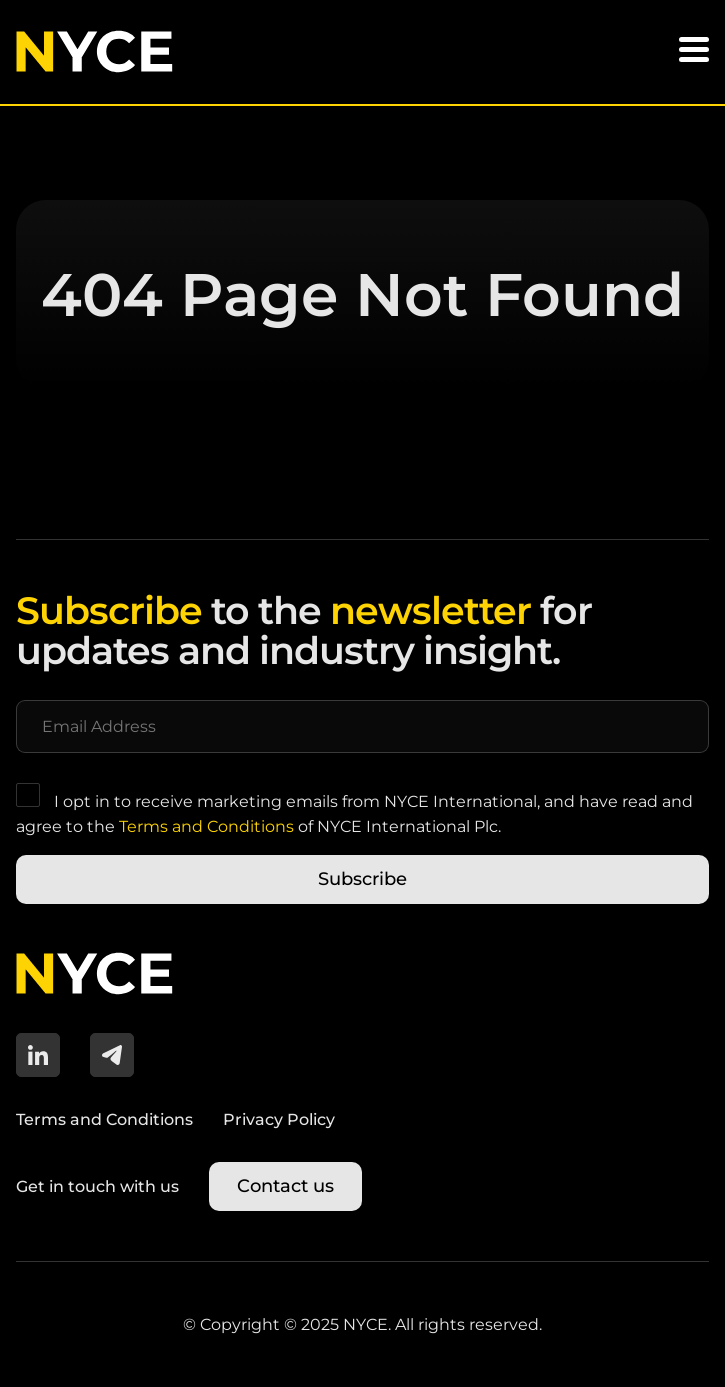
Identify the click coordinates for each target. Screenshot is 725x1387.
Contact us (285, 1186)
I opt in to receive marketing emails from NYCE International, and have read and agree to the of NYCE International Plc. (354, 809)
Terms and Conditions (206, 826)
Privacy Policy (279, 1119)
